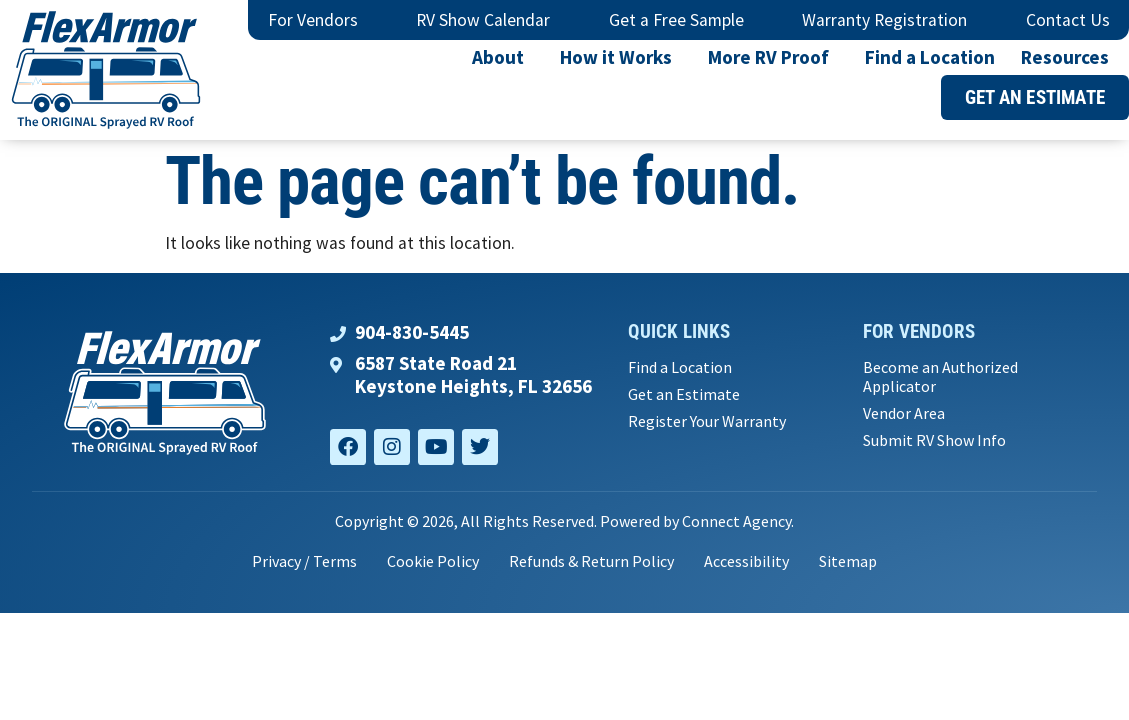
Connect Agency (736, 521)
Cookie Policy (433, 561)
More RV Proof (773, 57)
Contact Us (1068, 20)
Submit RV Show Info (934, 440)
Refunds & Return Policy (591, 561)
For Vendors (313, 20)
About (503, 57)
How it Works (621, 57)
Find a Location (930, 57)
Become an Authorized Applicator (940, 377)
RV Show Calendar (483, 20)
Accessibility (746, 561)
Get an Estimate (684, 394)
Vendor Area (904, 413)
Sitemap (848, 561)
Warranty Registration (884, 20)
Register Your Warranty (707, 421)
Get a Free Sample (676, 20)
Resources (1070, 57)
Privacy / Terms (304, 561)
